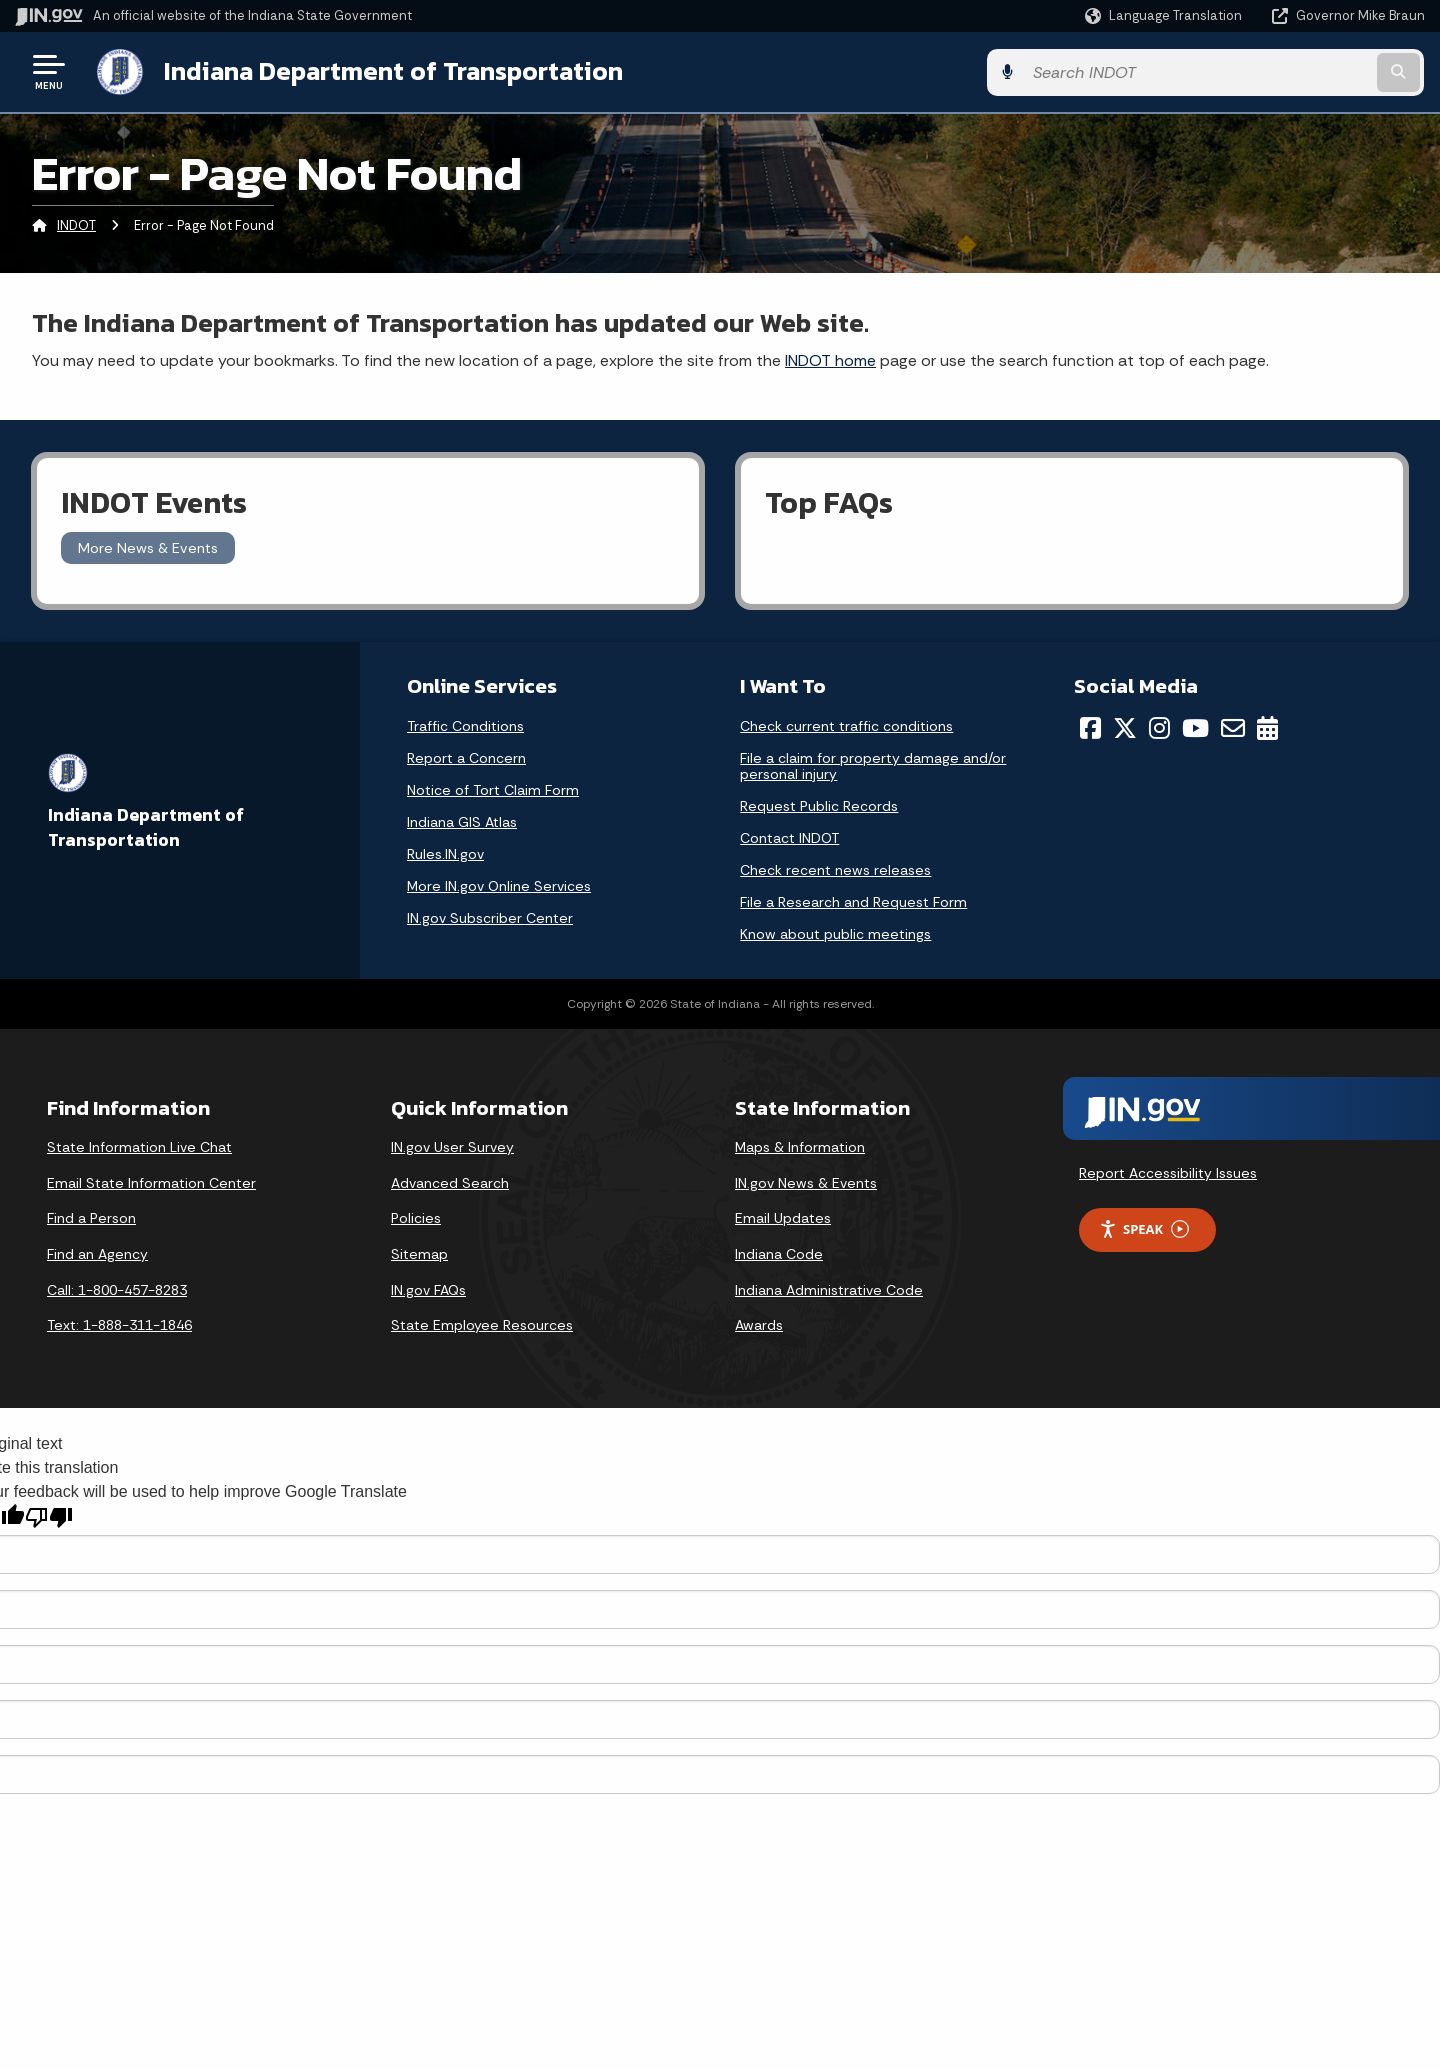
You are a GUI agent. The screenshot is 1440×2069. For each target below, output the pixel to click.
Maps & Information (800, 1146)
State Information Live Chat (139, 1146)
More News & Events (148, 547)
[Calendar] (1267, 727)
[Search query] (1262, 71)
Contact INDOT (789, 837)
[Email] (1233, 727)
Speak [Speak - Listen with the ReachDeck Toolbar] (1144, 1228)
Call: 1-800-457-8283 (117, 1288)
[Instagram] (1159, 727)
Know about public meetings (835, 933)
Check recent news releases (835, 869)
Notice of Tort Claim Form (493, 789)
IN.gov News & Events (806, 1182)
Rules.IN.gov (445, 853)
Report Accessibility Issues (1168, 1172)
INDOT (76, 224)
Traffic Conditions (465, 725)
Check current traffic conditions (846, 725)
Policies (416, 1217)
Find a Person (91, 1217)
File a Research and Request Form (853, 901)
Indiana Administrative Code (829, 1288)
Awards (759, 1324)
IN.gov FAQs (428, 1288)
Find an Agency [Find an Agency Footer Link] (97, 1253)
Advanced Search (450, 1182)
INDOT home (830, 358)
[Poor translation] (49, 1516)
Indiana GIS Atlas (462, 821)
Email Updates (783, 1217)
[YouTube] (1195, 727)
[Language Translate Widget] (1165, 16)
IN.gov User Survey (452, 1146)
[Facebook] (1090, 727)
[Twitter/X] (1125, 727)
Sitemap (419, 1253)
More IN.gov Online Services (499, 885)
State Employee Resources (482, 1324)
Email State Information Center (151, 1182)
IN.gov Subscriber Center (490, 917)
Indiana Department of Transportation (391, 71)
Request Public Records (819, 805)
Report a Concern (466, 757)
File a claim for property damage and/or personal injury (873, 765)
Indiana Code (779, 1253)
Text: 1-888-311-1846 (119, 1324)
